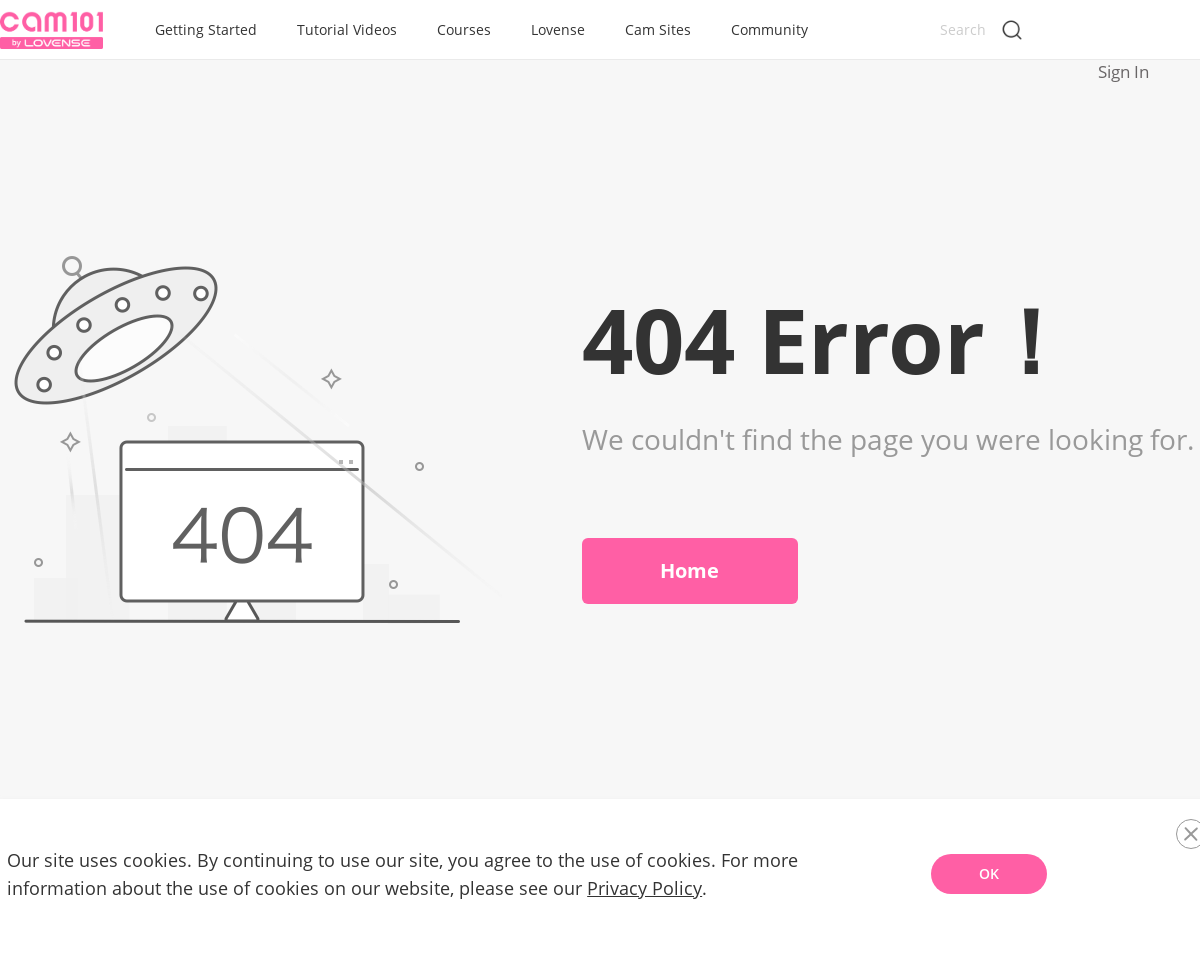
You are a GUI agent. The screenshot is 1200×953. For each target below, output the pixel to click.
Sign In (1156, 30)
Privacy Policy (637, 899)
